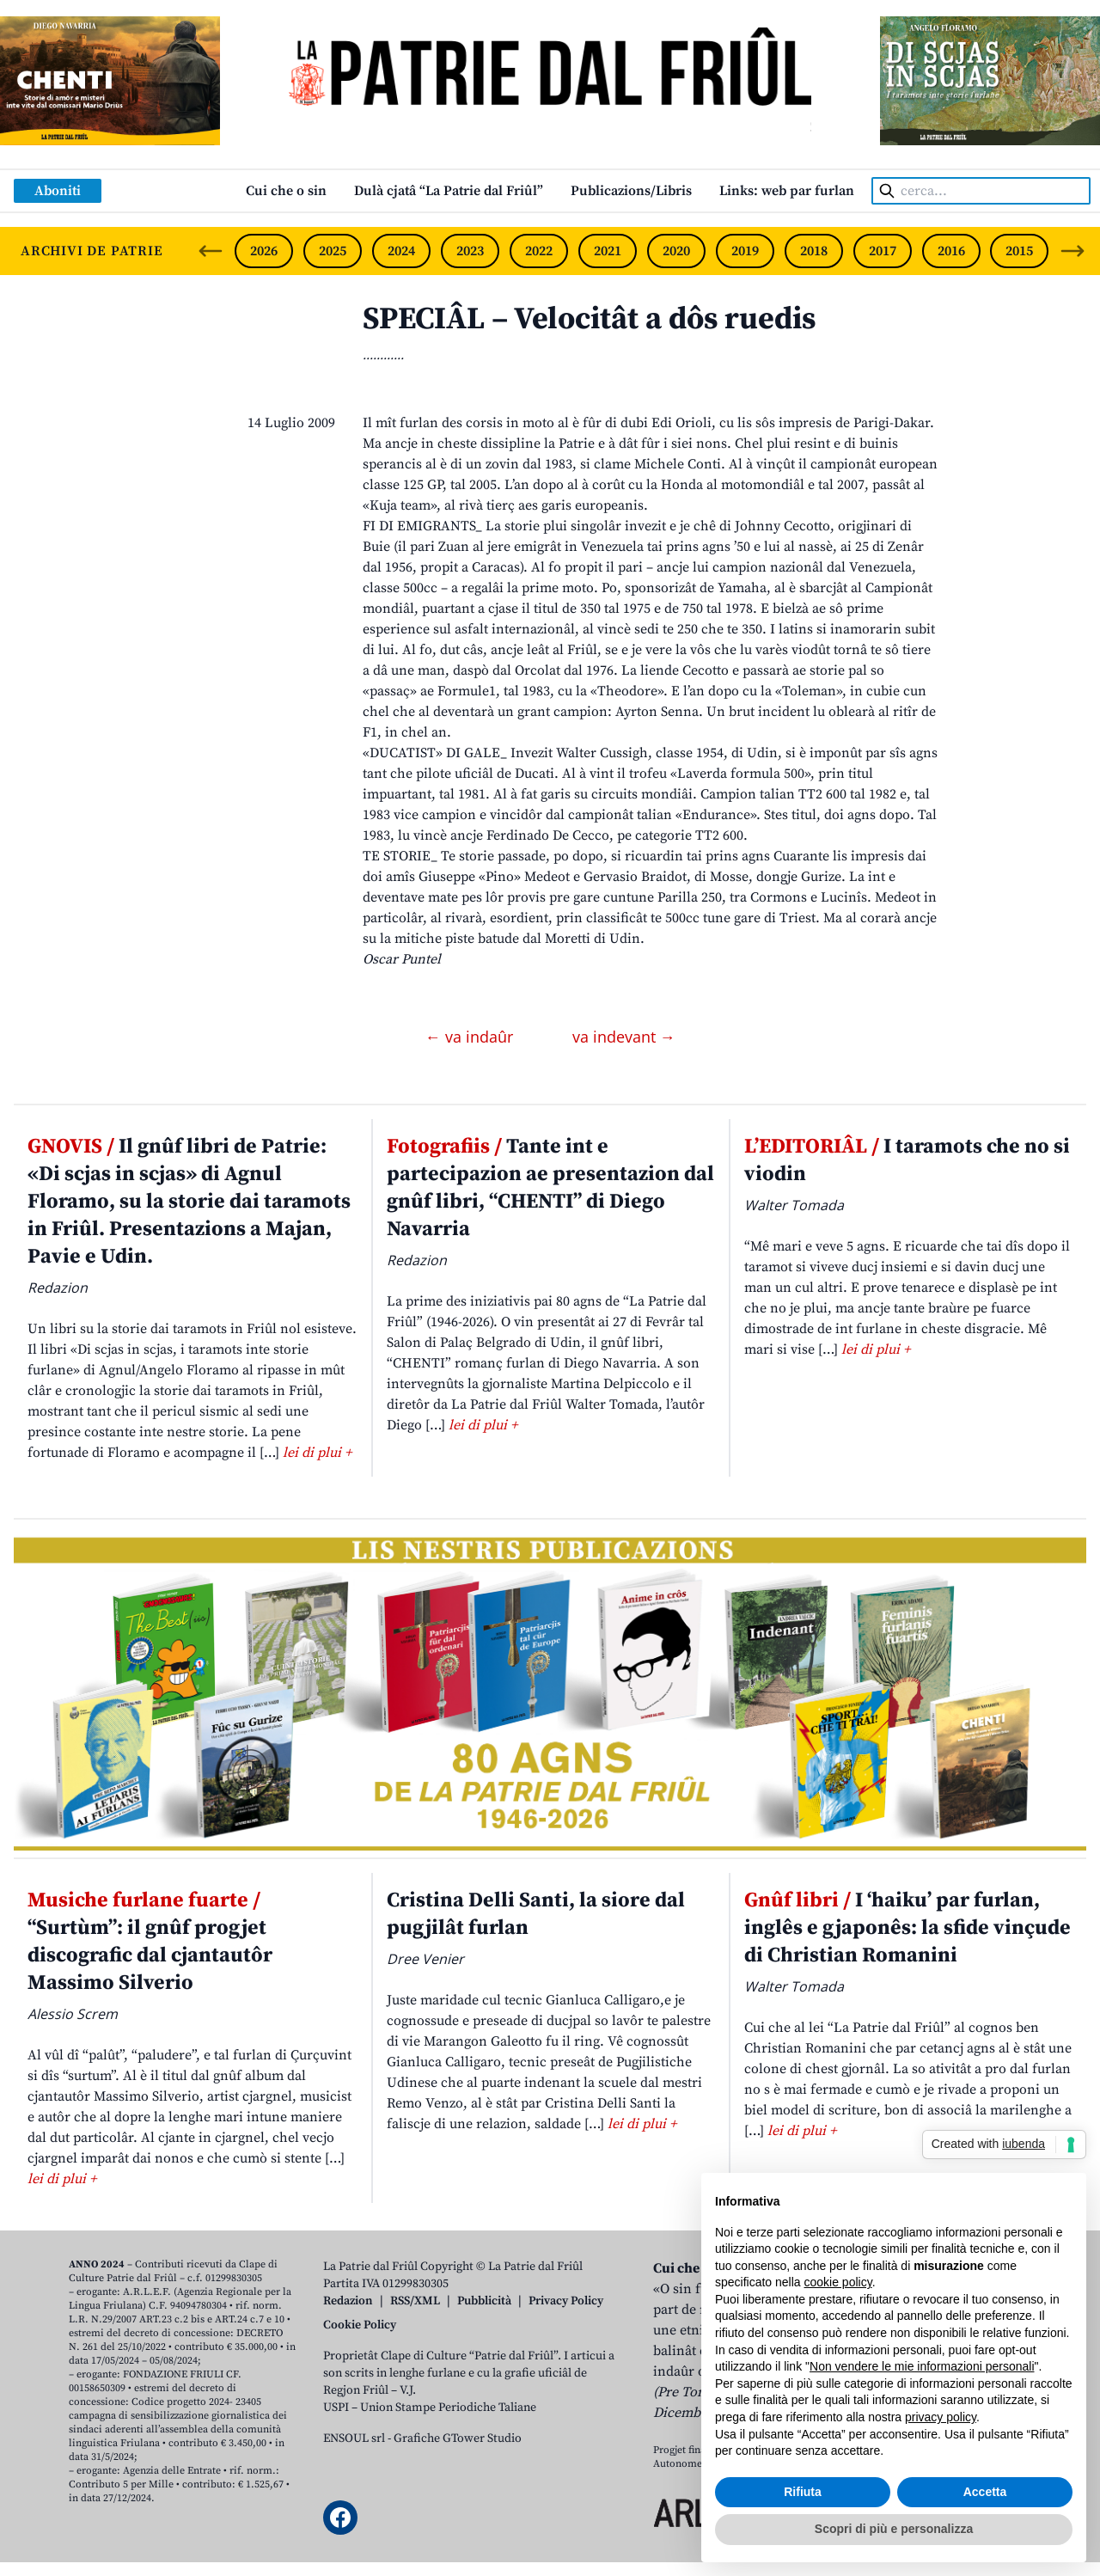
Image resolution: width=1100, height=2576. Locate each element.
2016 (951, 251)
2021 (607, 251)
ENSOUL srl (354, 2438)
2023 (470, 251)
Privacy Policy (566, 2301)
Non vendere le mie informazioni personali (922, 2366)
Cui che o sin (286, 190)
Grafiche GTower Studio (458, 2438)
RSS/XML (415, 2301)
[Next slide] (1072, 251)
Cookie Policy (359, 2325)
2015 (1019, 251)
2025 (332, 251)
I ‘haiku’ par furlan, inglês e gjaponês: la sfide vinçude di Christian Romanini (907, 1928)
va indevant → (623, 1036)
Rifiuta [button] (803, 2492)
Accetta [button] (985, 2492)
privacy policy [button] (940, 2417)
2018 (814, 251)
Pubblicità (484, 2301)
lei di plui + (317, 1452)
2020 (676, 251)
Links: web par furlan (786, 190)
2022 (539, 251)
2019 (745, 251)
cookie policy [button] (838, 2282)
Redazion (348, 2301)
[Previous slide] (210, 251)
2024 (401, 251)
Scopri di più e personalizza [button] (894, 2529)
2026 (264, 251)
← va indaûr (471, 1036)
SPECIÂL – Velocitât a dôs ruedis (589, 319)
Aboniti (57, 190)
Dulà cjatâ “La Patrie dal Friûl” (448, 190)
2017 (882, 251)
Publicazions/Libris (631, 190)
